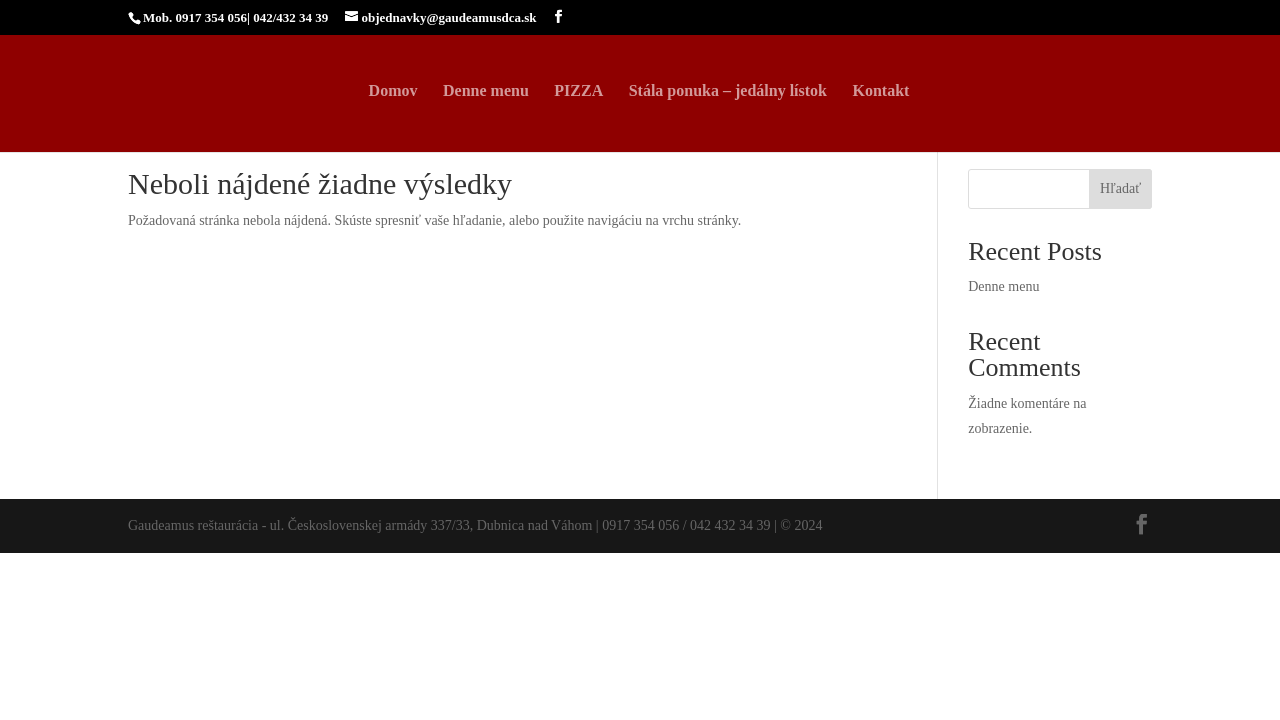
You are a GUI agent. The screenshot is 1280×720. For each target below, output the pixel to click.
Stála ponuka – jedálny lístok (728, 91)
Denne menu (486, 91)
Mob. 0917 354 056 (195, 17)
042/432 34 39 (290, 17)
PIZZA (578, 91)
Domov (393, 91)
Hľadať (1120, 188)
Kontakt (880, 91)
